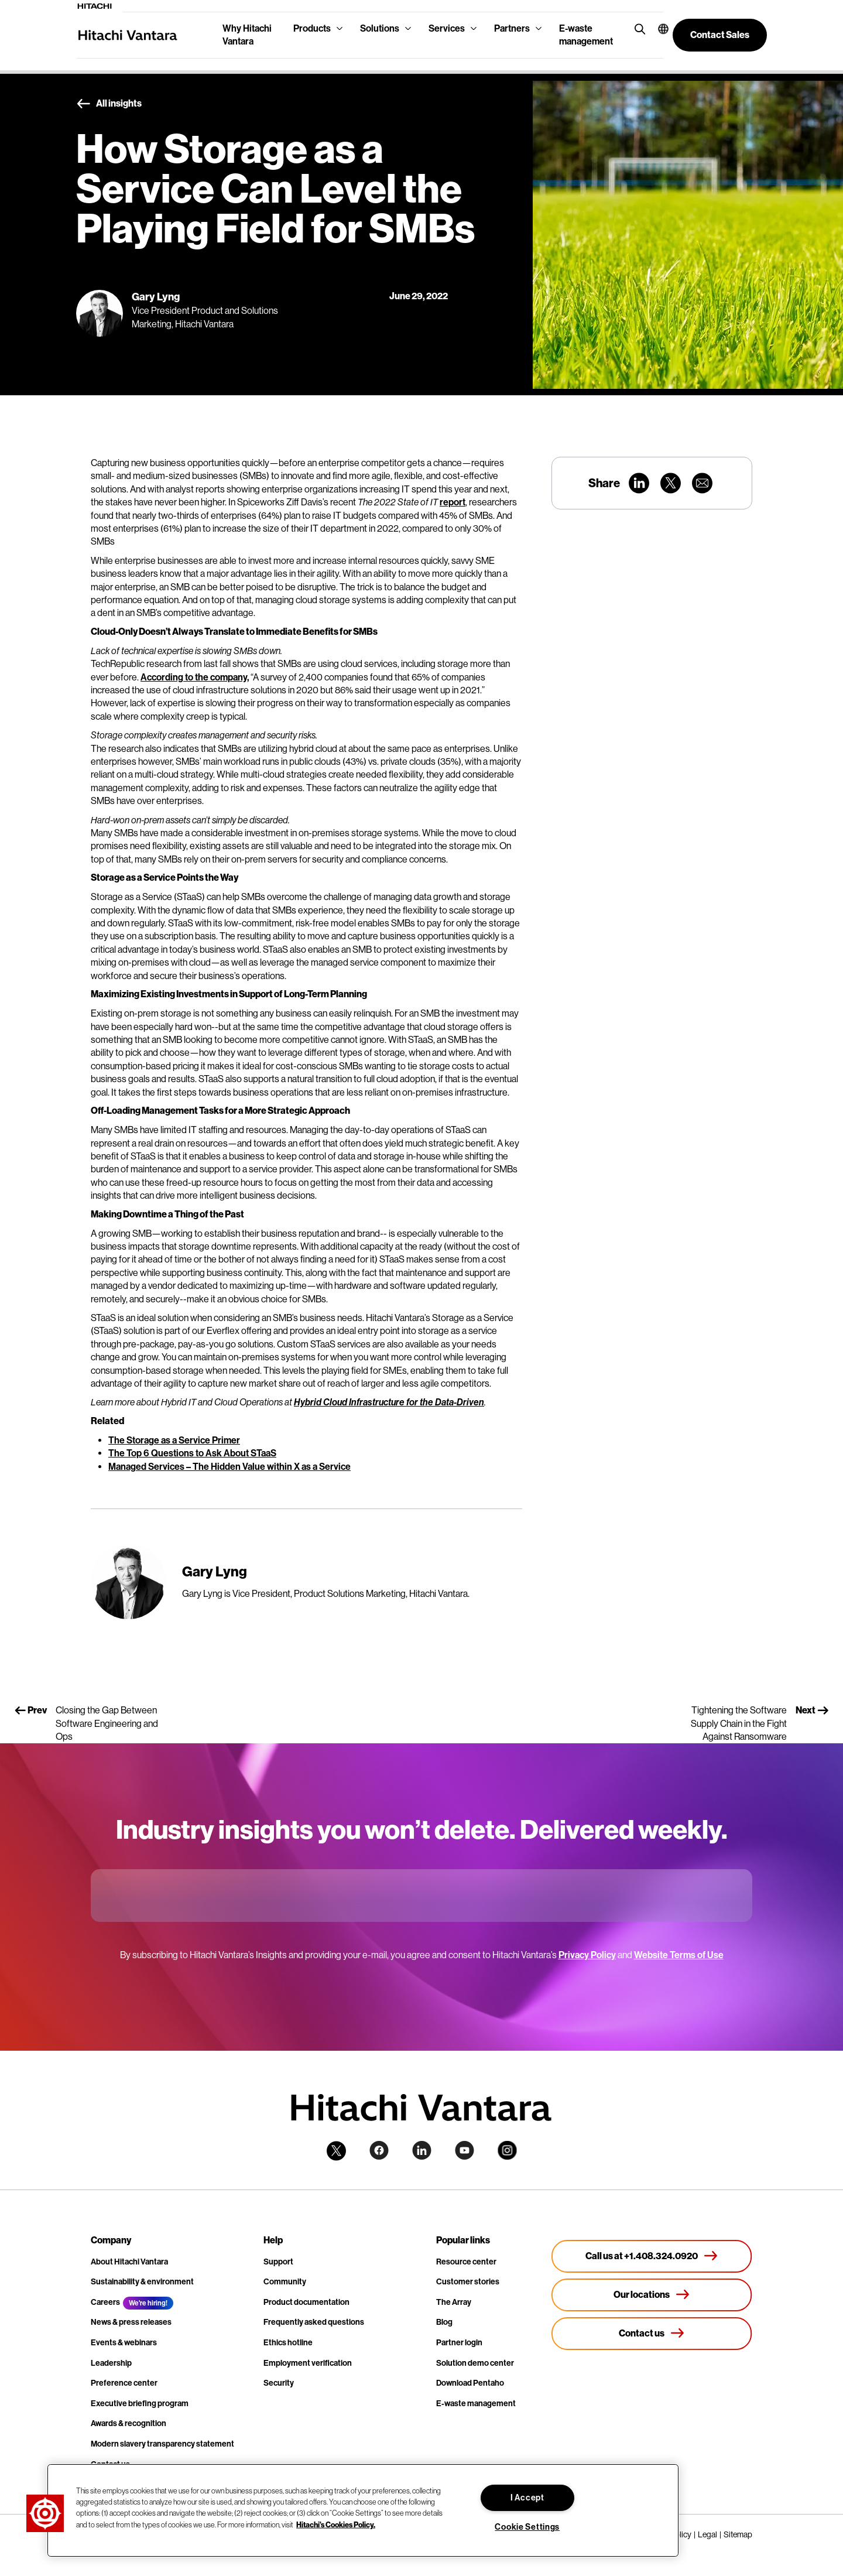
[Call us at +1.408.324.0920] (651, 2256)
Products (312, 28)
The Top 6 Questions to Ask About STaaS (192, 1453)
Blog (444, 2322)
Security (278, 2383)
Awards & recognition (128, 2423)
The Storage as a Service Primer (174, 1440)
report (452, 502)
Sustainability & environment (142, 2282)
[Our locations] (651, 2295)
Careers (105, 2302)
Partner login (459, 2343)
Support (278, 2262)
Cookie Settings (527, 2527)
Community (284, 2282)
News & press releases (131, 2322)
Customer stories (467, 2282)
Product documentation (306, 2302)
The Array (453, 2302)
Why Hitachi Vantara (247, 35)
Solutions (379, 28)
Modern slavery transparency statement (162, 2444)
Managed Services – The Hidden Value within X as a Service (229, 1466)
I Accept (527, 2498)
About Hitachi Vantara (129, 2262)
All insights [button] (109, 104)
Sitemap (738, 2534)
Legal (707, 2534)
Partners (512, 28)
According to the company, (194, 677)
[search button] (637, 28)
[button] (656, 28)
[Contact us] (651, 2333)
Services (447, 28)
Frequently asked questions (313, 2322)
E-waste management (586, 35)
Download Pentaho (470, 2383)
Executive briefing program (140, 2404)
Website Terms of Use (679, 1955)
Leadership (111, 2363)
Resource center (466, 2262)
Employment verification (307, 2363)
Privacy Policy (587, 1955)
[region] (363, 2510)
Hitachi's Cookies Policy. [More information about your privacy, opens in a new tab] (335, 2524)
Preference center (124, 2383)
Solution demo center (475, 2363)
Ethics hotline (288, 2343)
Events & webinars (124, 2343)
